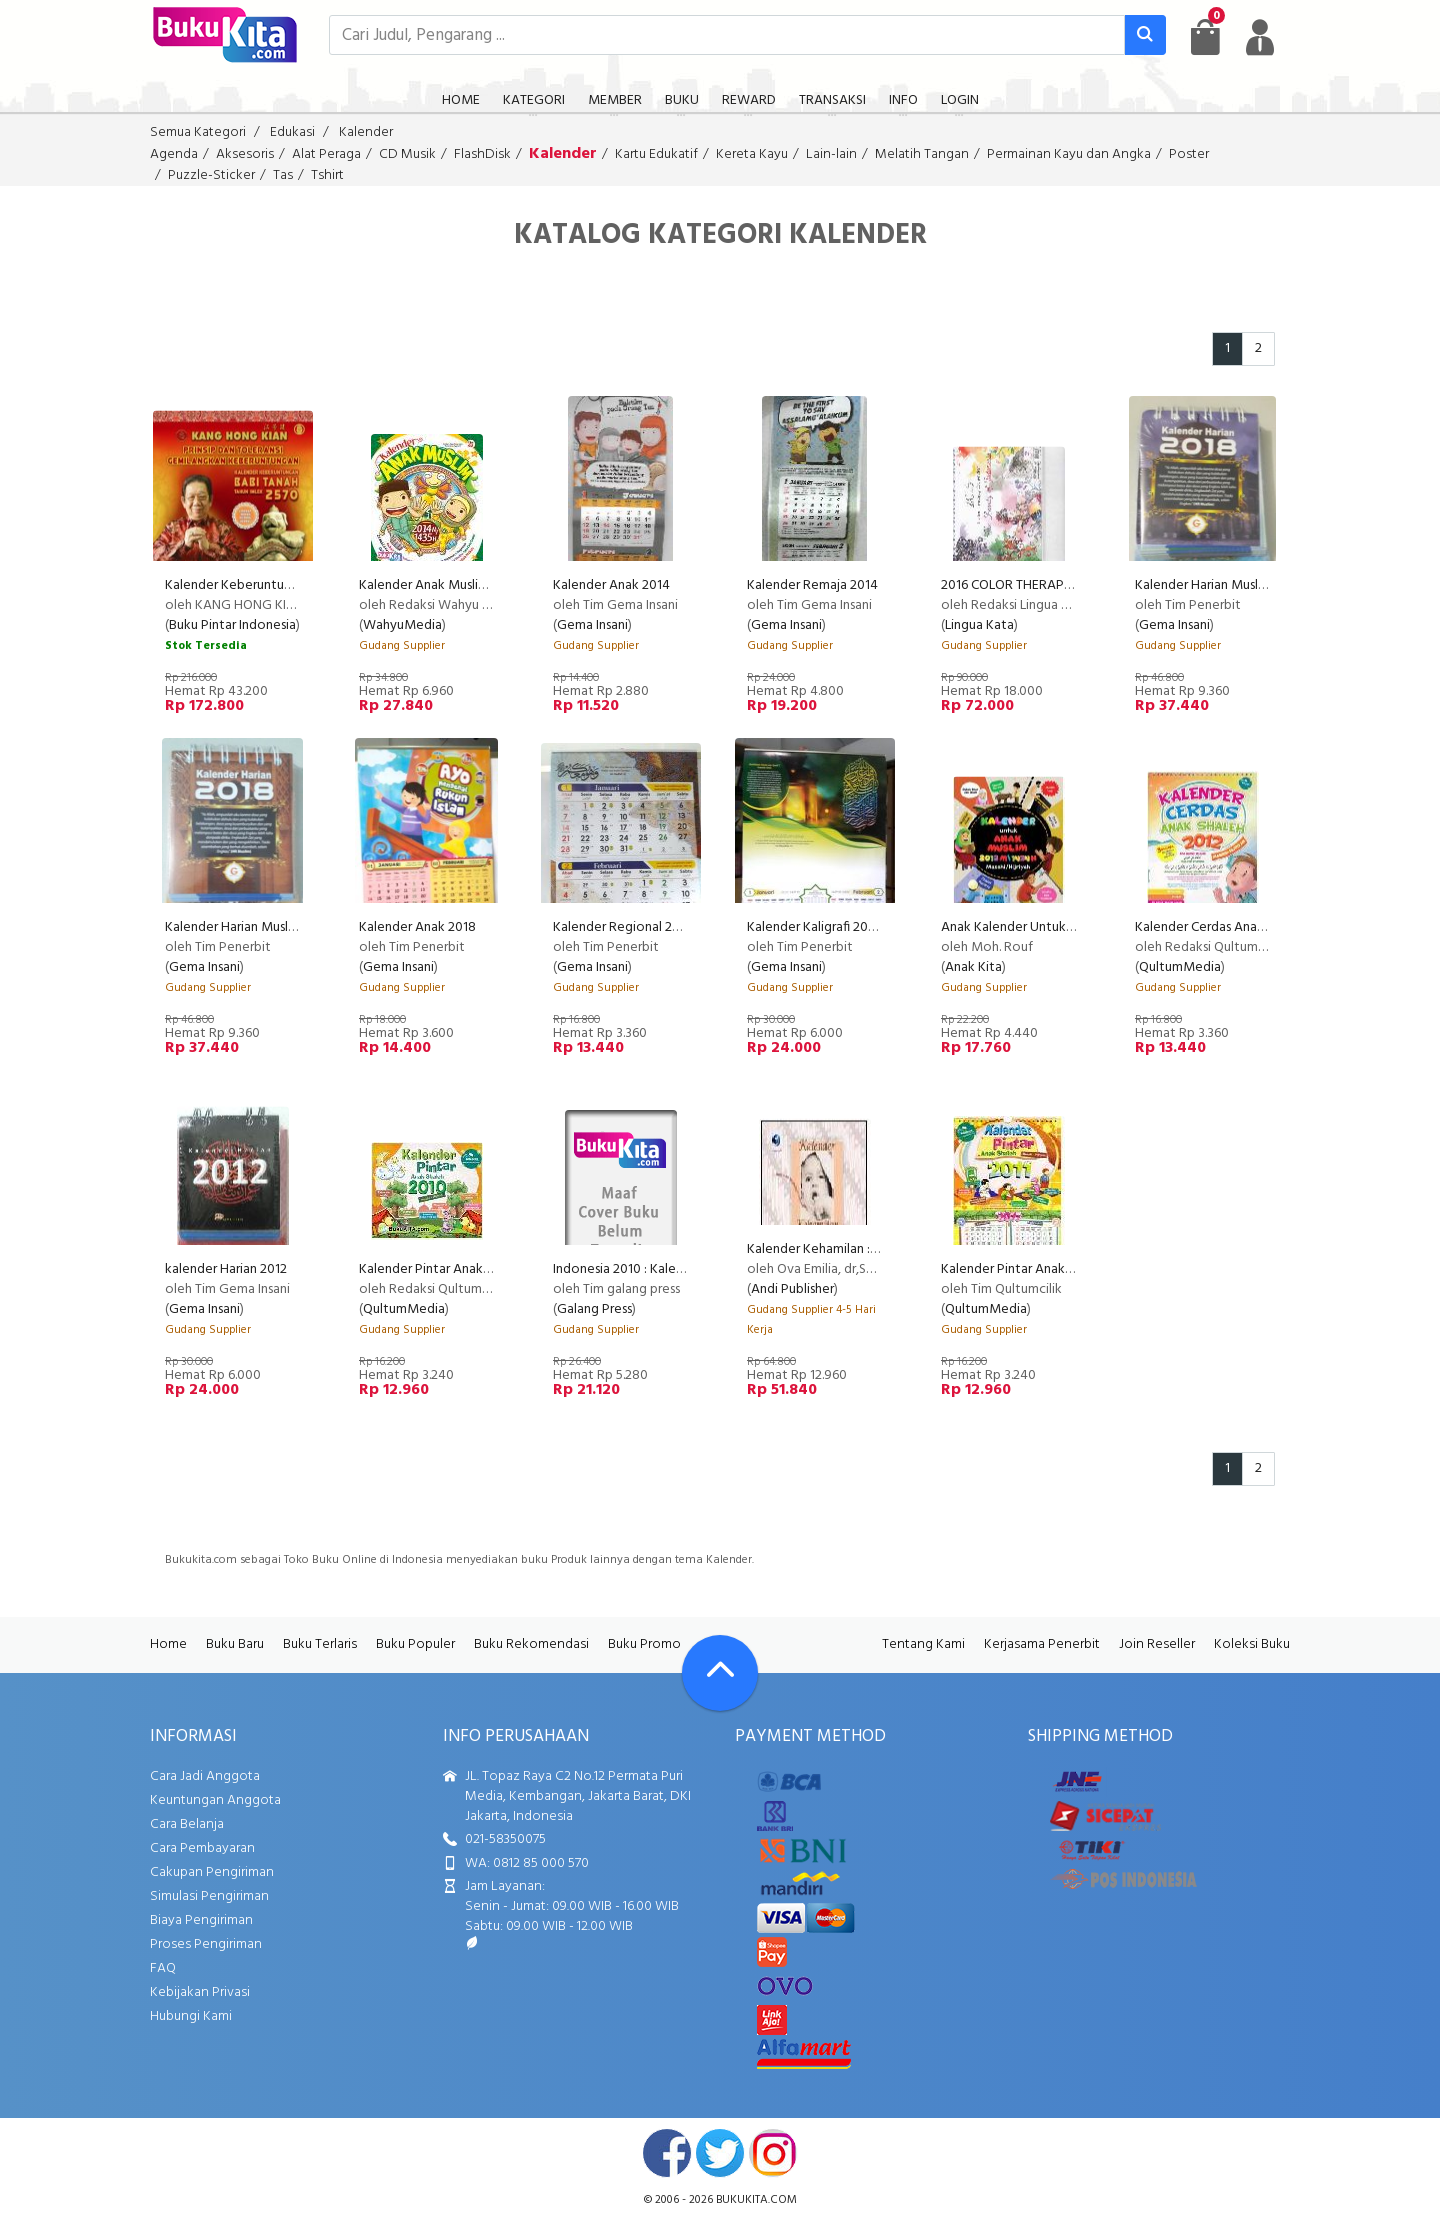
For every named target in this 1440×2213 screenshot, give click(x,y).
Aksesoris (245, 154)
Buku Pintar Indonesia (232, 625)
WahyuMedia (402, 625)
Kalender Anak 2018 (417, 927)
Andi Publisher (792, 1289)
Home (168, 1644)
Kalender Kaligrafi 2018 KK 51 (831, 927)
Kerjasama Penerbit (1042, 1644)
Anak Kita (973, 967)
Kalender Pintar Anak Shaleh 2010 (457, 1269)
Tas (283, 175)
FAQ (163, 1968)
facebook (667, 2153)
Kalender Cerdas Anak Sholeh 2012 (1236, 927)
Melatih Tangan (922, 154)
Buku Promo (644, 1644)
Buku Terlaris (320, 1644)
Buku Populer (415, 1644)
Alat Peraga (326, 154)
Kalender (366, 132)
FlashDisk (482, 154)
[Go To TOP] (720, 1673)
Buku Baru (235, 1644)
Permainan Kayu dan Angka (1069, 154)
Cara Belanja (187, 1824)
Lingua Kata (979, 625)
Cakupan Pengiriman (212, 1872)
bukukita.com (756, 2200)
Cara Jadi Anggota (205, 1776)
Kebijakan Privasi (200, 1992)
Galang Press (594, 1309)
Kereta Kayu (752, 154)
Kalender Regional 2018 (623, 927)
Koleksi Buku (1252, 1644)
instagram (773, 2153)
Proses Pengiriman (206, 1944)
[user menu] (1260, 37)
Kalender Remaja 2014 (812, 585)
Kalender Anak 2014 (611, 585)
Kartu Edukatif (656, 154)
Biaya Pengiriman (201, 1920)
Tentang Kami (923, 1644)
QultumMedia (1180, 967)
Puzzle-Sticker (211, 175)
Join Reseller (1157, 1644)
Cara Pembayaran (202, 1848)
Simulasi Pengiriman (209, 1896)
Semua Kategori (198, 132)
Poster (1189, 154)
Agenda (174, 154)
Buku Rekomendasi (531, 1644)
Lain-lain (831, 154)
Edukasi (292, 132)
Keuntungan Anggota (215, 1800)
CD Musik (407, 154)
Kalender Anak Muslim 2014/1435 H (462, 585)
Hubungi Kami (191, 2016)
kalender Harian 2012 (226, 1269)
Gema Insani (592, 625)
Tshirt (327, 175)
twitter (720, 2153)
